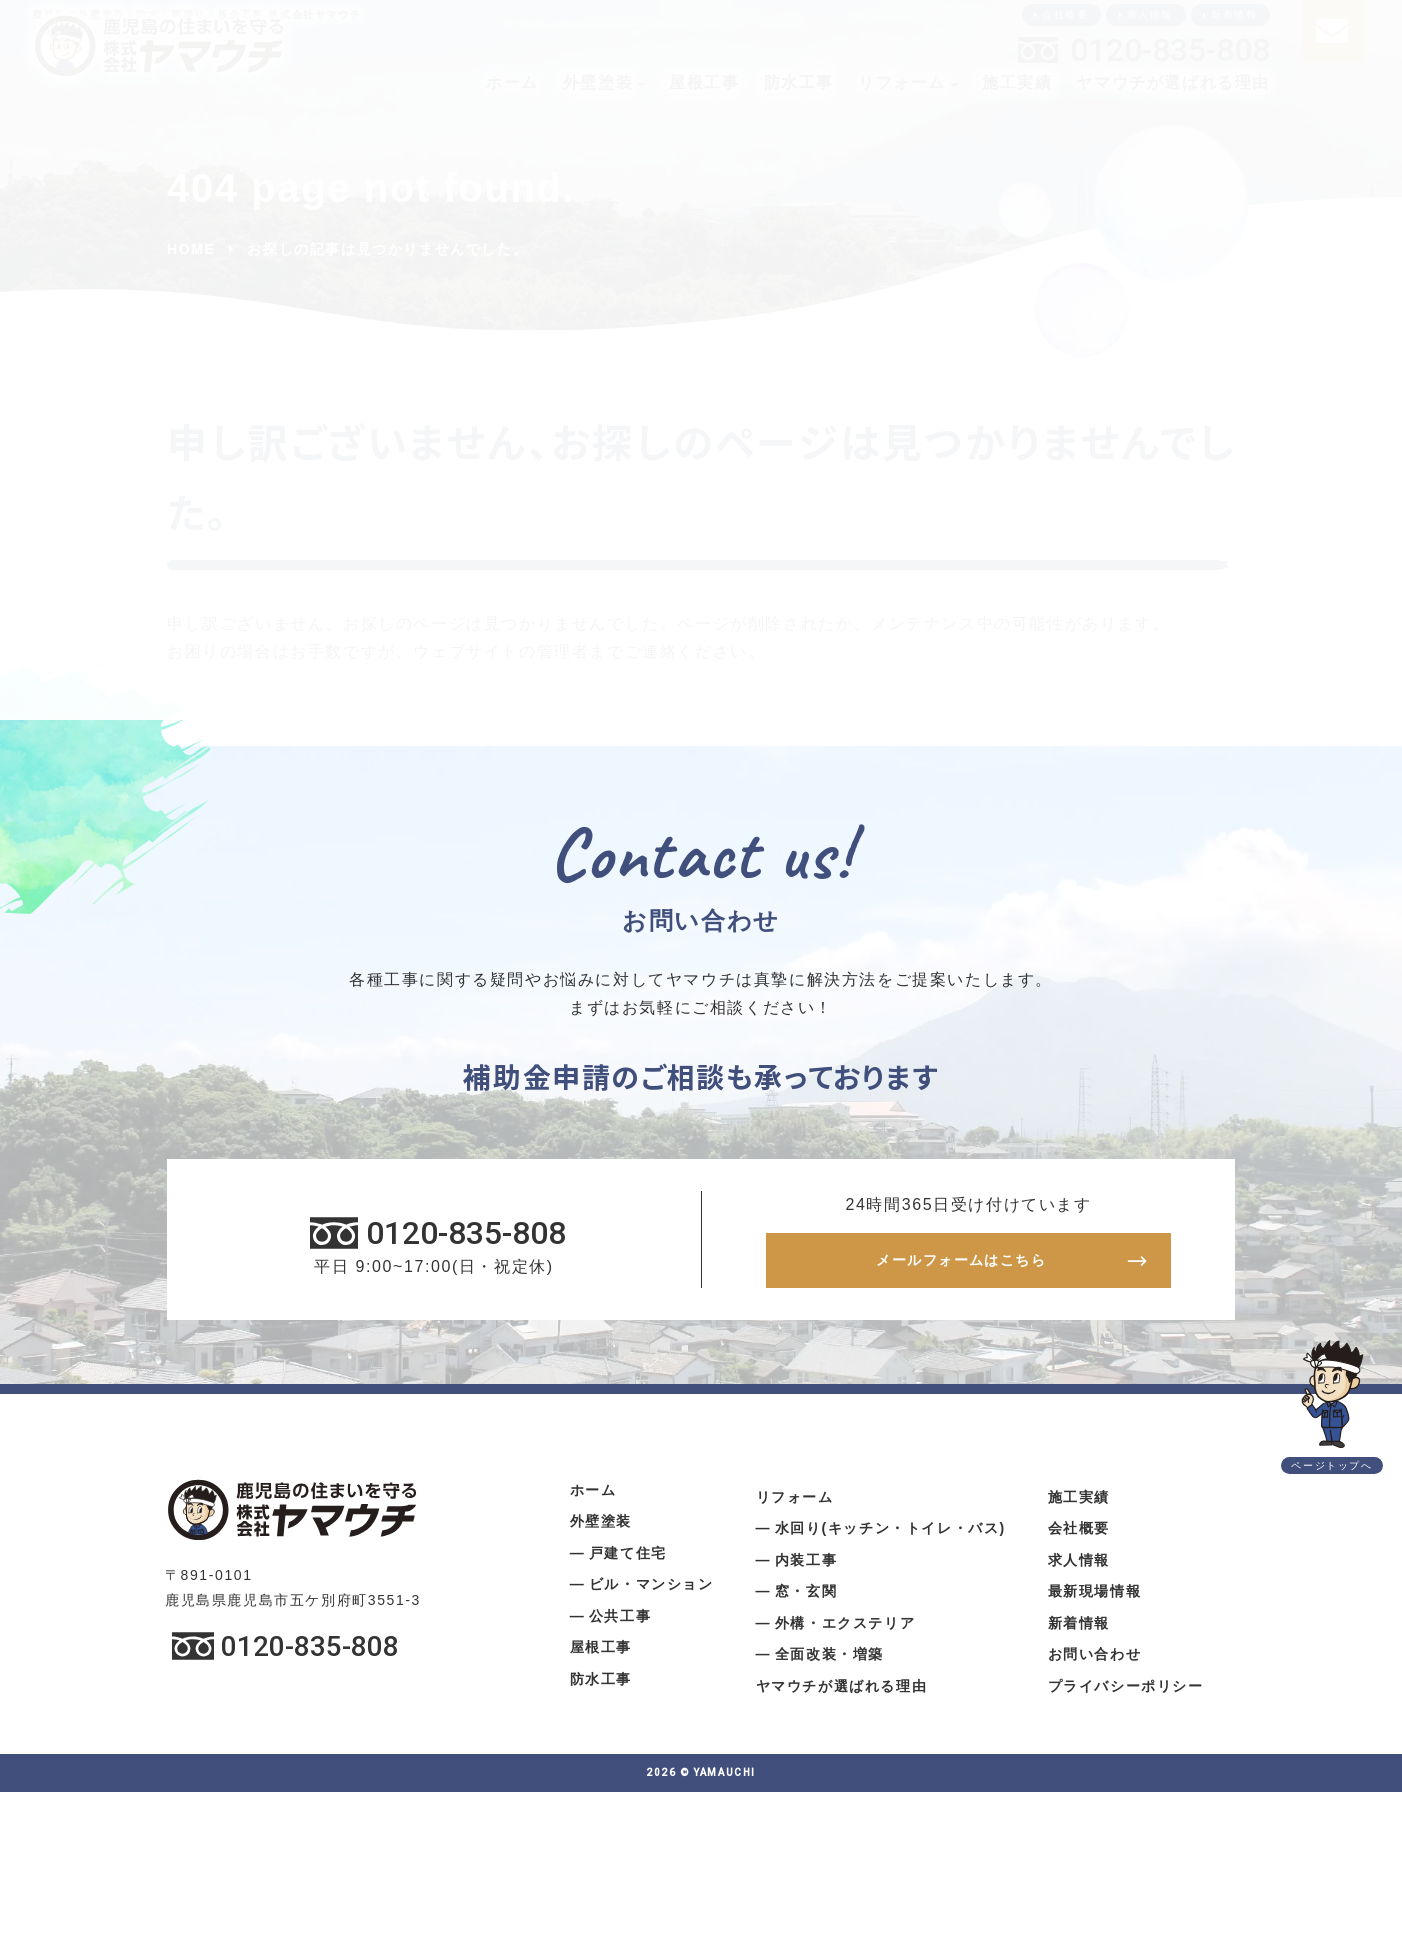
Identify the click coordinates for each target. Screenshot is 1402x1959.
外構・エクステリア (845, 1630)
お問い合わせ (1095, 1662)
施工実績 (1017, 82)
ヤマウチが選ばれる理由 (1173, 82)
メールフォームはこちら (961, 1264)
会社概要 (1065, 14)
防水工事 (799, 82)
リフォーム (902, 82)
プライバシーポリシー (1126, 1693)
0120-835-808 (1170, 50)
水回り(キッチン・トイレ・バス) (890, 1536)
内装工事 (806, 1567)
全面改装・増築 (829, 1662)
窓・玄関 (806, 1599)
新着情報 (1234, 14)
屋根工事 (704, 82)
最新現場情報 (1095, 1599)
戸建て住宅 (628, 1560)
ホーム (512, 82)
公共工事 (620, 1623)
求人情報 (1150, 14)
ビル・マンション (651, 1592)
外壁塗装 (598, 82)
